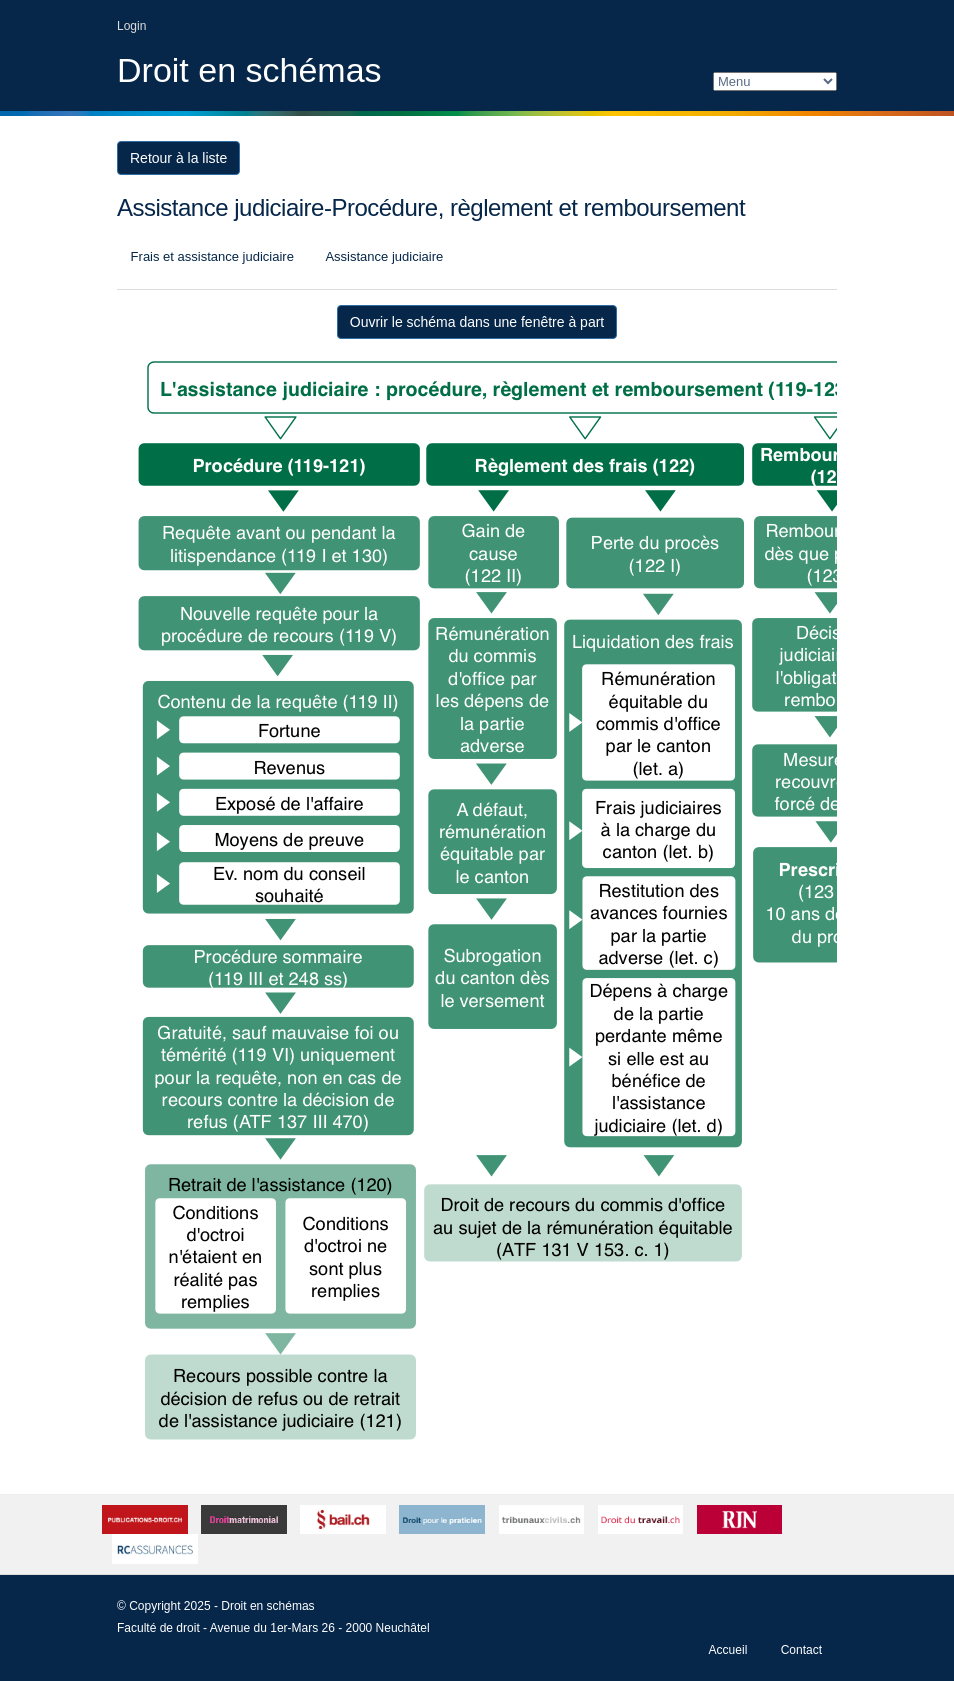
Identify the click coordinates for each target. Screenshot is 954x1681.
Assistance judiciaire (383, 256)
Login (131, 26)
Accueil (728, 1650)
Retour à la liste (178, 158)
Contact (801, 1650)
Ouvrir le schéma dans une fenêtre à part (477, 322)
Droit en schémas (249, 70)
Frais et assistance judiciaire (210, 256)
